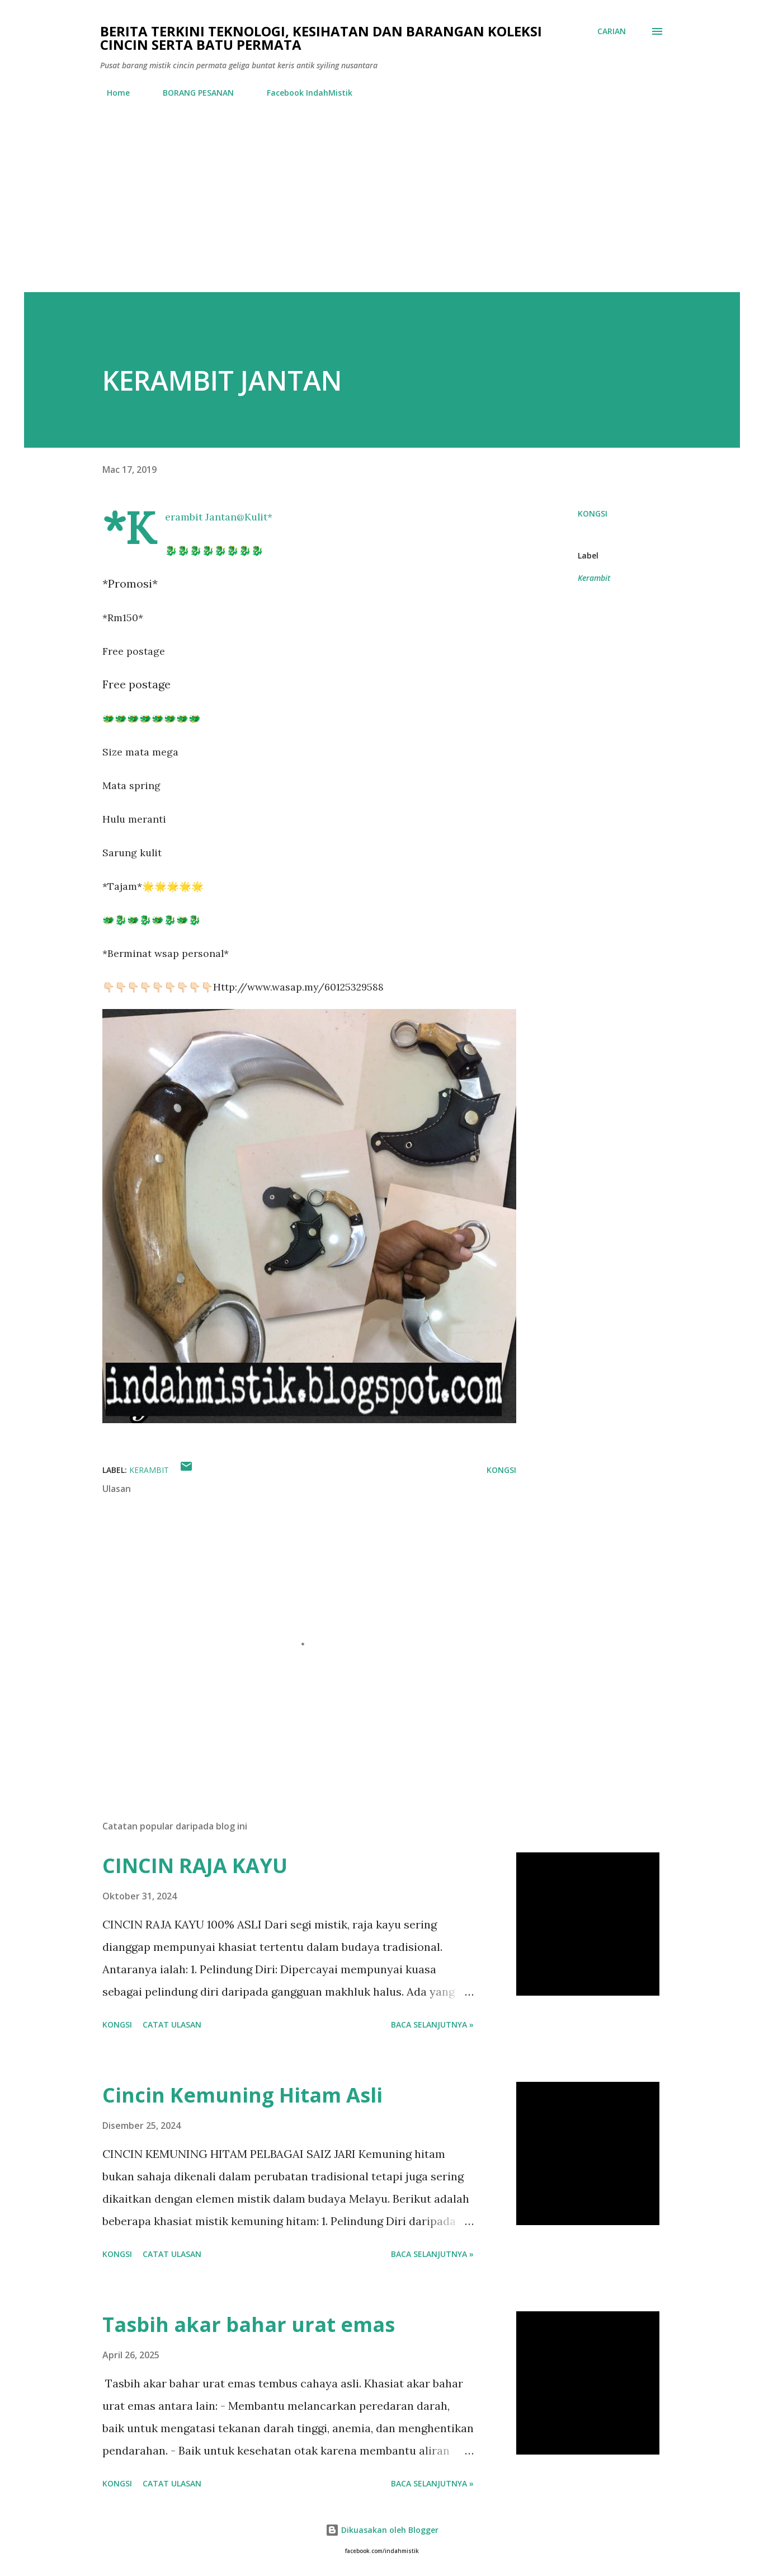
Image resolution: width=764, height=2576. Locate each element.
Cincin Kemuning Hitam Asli (242, 2095)
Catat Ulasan (172, 2024)
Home (111, 92)
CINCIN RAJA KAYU (194, 1865)
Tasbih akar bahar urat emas (248, 2324)
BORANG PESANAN (191, 92)
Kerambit (594, 578)
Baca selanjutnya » (432, 2024)
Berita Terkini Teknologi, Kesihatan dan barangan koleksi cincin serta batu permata (321, 38)
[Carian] (611, 31)
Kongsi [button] (592, 513)
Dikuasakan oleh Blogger (382, 2530)
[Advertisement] (382, 208)
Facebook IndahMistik (303, 92)
